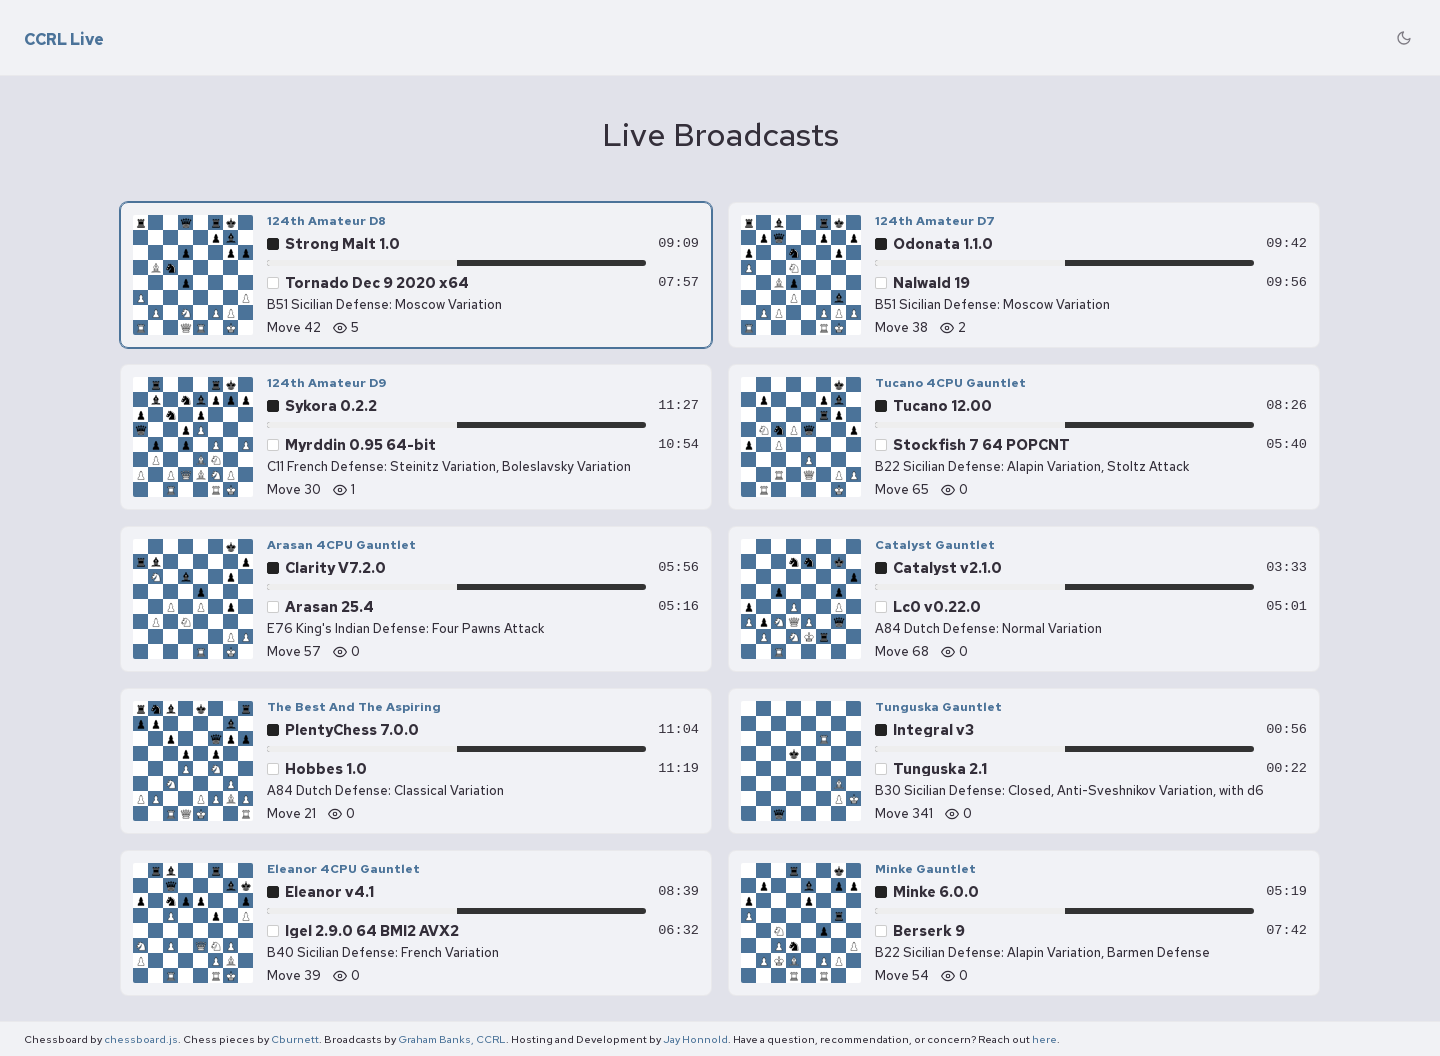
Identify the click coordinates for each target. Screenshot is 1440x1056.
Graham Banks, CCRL (452, 1039)
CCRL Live (64, 40)
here (1044, 1039)
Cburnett (295, 1039)
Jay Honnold (695, 1039)
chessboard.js (141, 1039)
